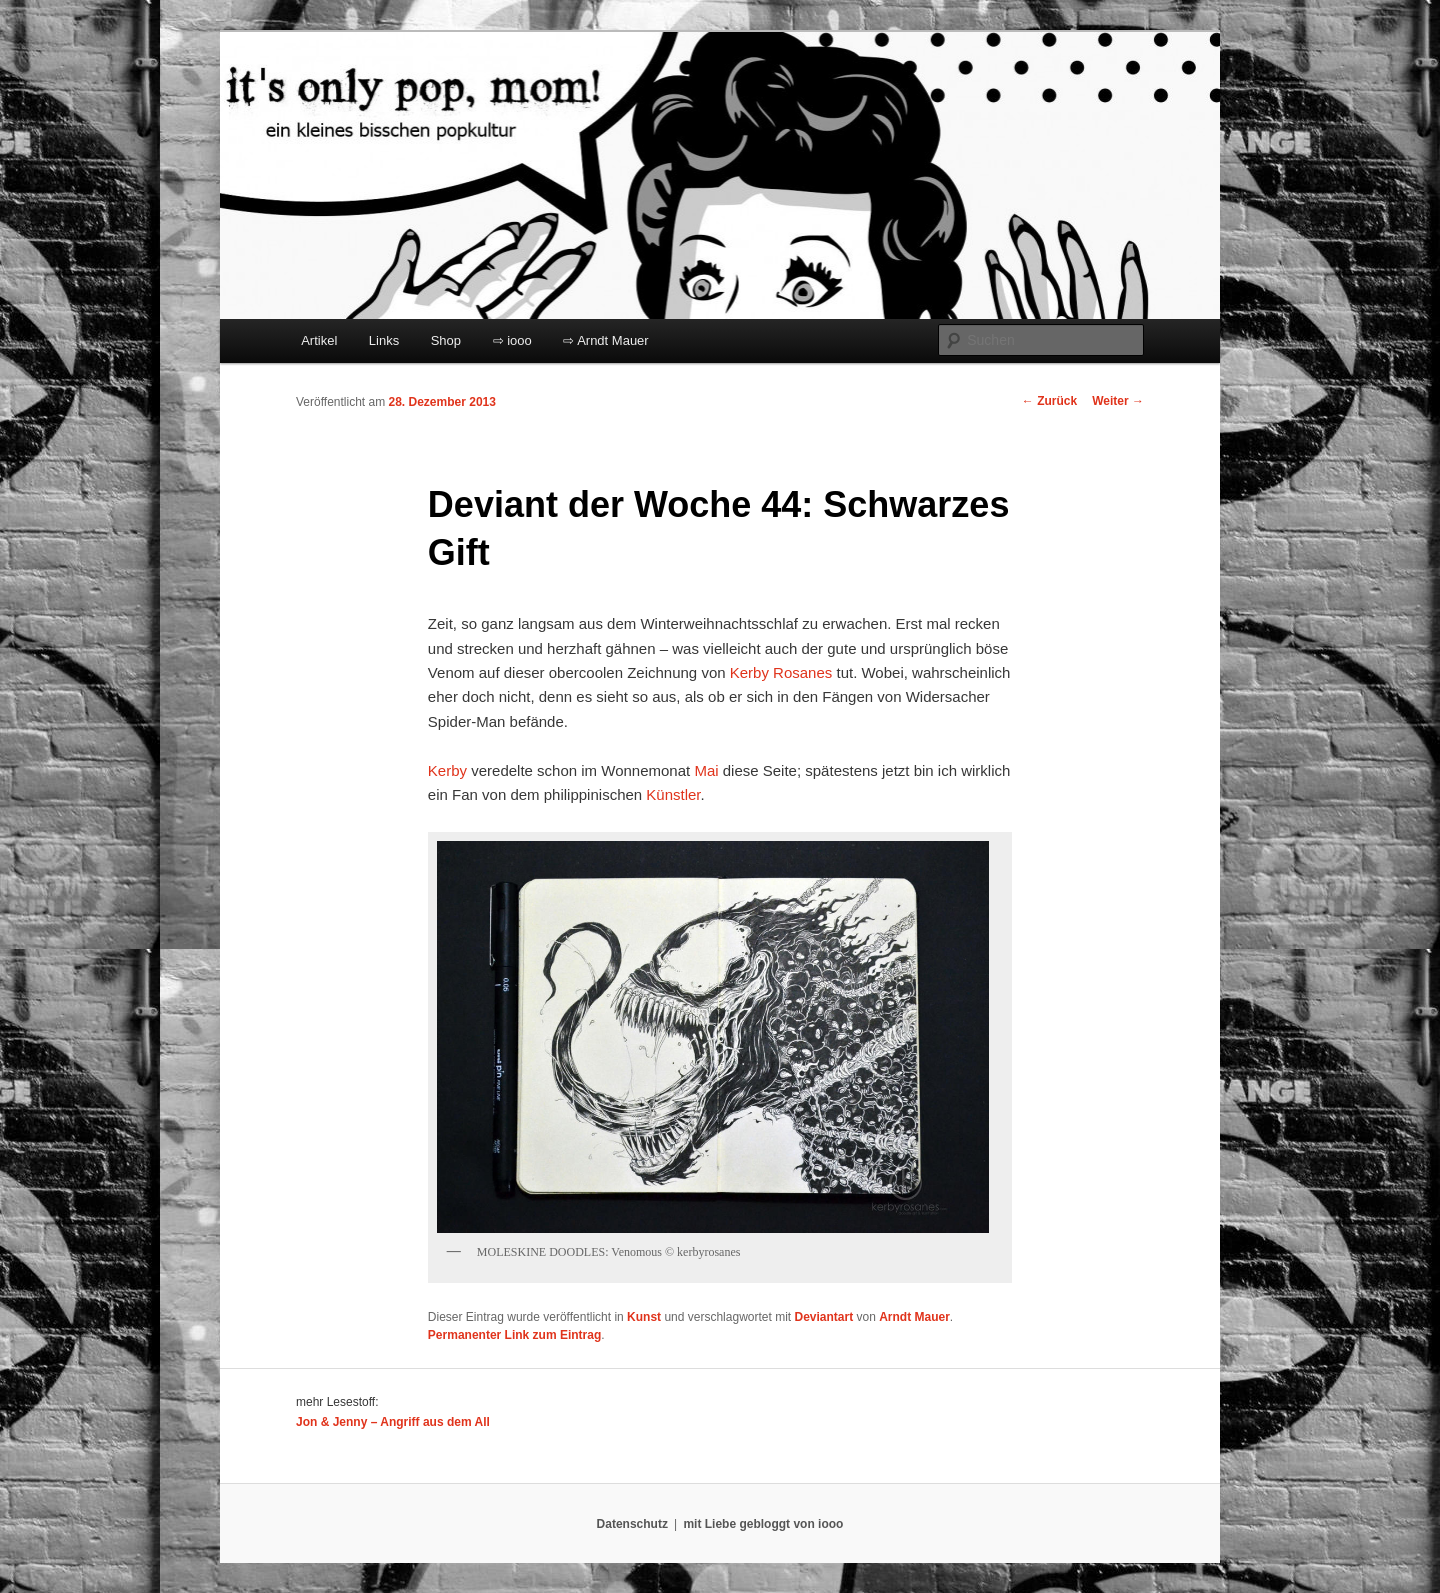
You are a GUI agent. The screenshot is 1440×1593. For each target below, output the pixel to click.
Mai (706, 770)
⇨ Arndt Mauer (605, 340)
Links (384, 340)
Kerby (447, 770)
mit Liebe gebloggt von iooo (763, 1524)
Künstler (673, 794)
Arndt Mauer (914, 1317)
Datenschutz (632, 1524)
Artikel (319, 340)
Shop (446, 340)
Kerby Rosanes (781, 672)
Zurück (1049, 401)
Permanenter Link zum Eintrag (514, 1335)
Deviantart (823, 1317)
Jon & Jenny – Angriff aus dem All (393, 1422)
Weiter (1118, 401)
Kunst (644, 1317)
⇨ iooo (512, 340)
